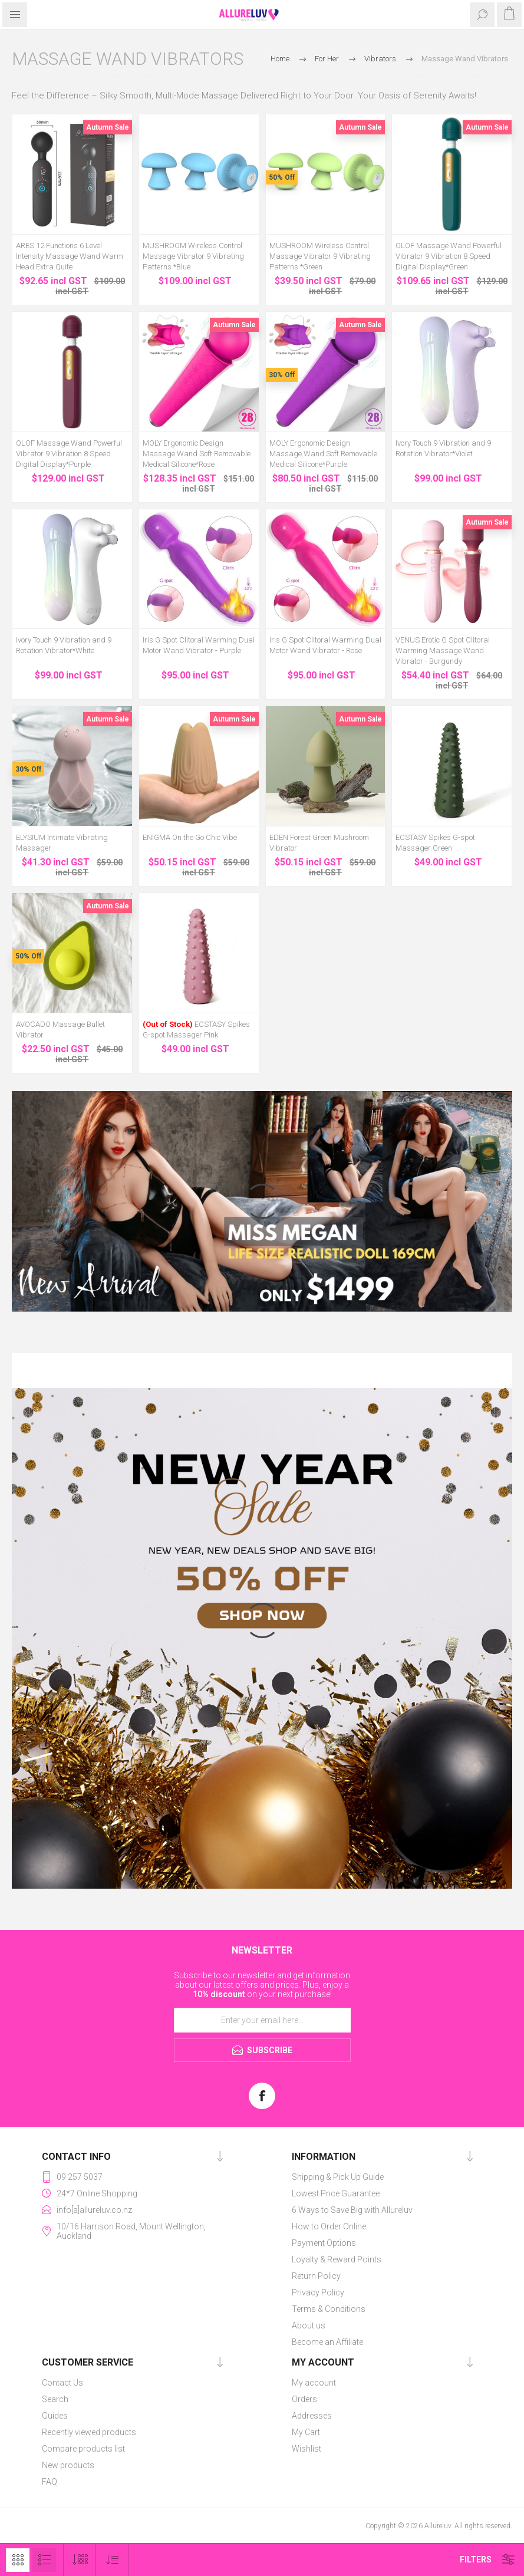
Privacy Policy (318, 2292)
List (44, 2560)
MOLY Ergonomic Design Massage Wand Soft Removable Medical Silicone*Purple (323, 454)
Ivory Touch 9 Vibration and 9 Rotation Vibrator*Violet (443, 448)
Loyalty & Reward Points (336, 2259)
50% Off (282, 177)
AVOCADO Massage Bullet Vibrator (60, 1029)
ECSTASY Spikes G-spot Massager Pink (196, 1029)
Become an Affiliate (327, 2342)
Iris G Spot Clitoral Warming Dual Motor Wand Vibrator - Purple (199, 645)
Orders (304, 2399)
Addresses (312, 2415)
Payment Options (324, 2243)
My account (314, 2382)
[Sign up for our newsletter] (262, 2020)
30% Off (282, 375)
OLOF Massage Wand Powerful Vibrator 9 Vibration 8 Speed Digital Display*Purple (69, 454)
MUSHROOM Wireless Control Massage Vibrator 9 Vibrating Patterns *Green (320, 256)
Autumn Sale (107, 127)
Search (55, 2399)
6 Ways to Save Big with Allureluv (352, 2210)
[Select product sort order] (112, 2560)
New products (68, 2465)
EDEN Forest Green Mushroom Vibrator (319, 842)
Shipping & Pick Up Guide (338, 2177)
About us (308, 2325)
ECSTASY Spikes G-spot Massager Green (435, 842)
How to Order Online (329, 2226)
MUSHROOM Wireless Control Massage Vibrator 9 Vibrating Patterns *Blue (193, 256)
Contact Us (62, 2382)
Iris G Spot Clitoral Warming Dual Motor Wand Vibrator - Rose (325, 645)
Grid (17, 2560)
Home (280, 58)
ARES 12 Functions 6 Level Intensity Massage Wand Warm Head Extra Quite (69, 256)
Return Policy (316, 2276)
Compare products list (83, 2448)
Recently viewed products (89, 2432)
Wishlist (306, 2448)
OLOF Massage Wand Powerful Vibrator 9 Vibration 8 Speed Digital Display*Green (449, 256)
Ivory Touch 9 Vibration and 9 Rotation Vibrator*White (63, 645)
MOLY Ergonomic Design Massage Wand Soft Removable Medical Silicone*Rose (197, 454)
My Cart (306, 2432)
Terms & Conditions (328, 2309)
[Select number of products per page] (80, 2560)
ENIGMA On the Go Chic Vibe (190, 837)
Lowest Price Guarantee (336, 2193)
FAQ (49, 2481)
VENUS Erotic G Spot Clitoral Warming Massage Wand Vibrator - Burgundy (443, 650)
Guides (55, 2415)
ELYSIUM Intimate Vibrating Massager (62, 842)
